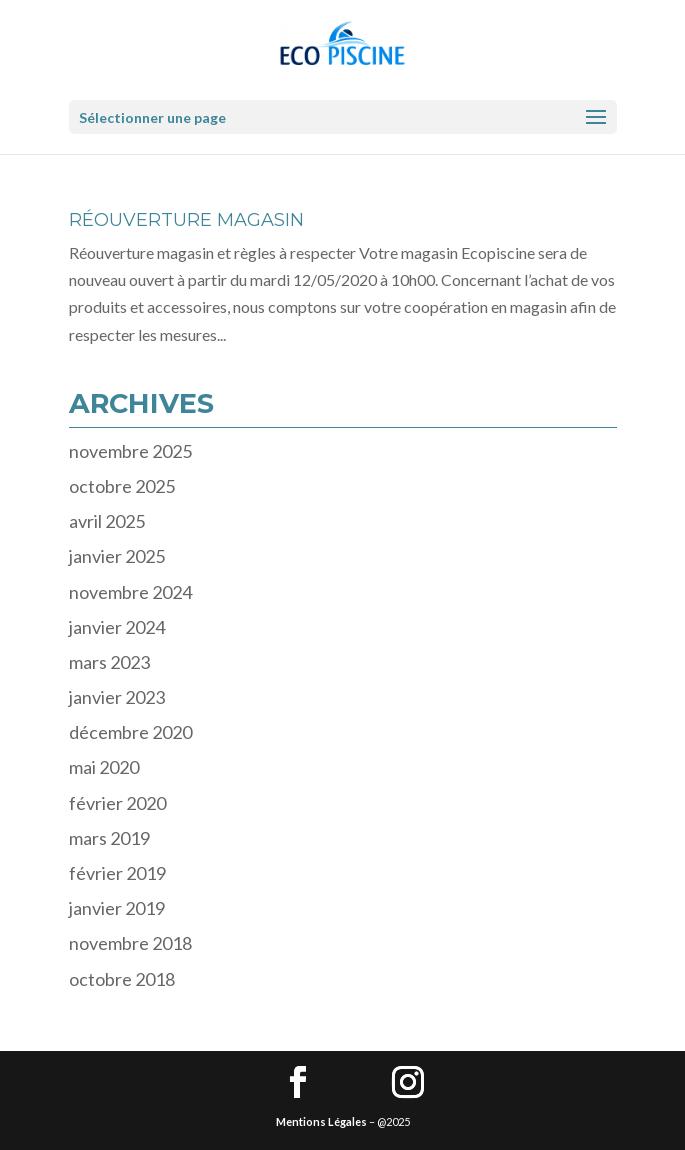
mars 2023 (109, 662)
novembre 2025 (130, 451)
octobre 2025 (122, 486)
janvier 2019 (117, 908)
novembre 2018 (130, 943)
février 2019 (117, 873)
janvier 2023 (117, 697)
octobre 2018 (122, 979)
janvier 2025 (117, 556)
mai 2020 (104, 767)
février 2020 (117, 803)
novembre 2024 (130, 592)
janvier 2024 (117, 627)
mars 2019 (109, 838)
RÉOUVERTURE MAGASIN (186, 220)
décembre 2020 (130, 732)
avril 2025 (107, 521)
